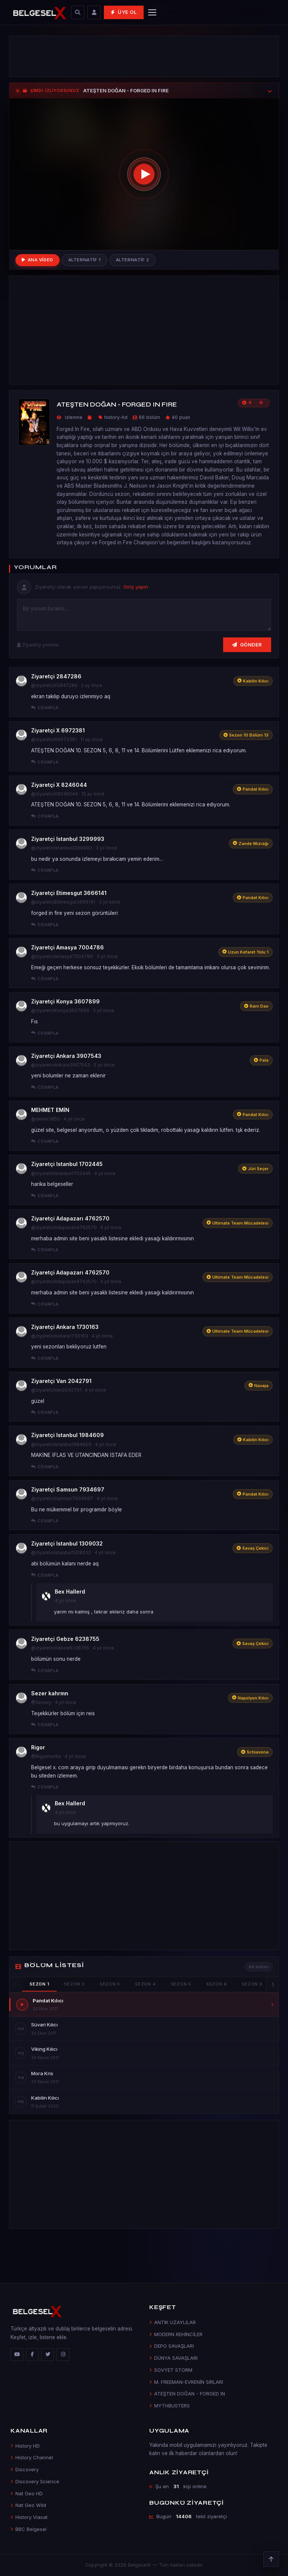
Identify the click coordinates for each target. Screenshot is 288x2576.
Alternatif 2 (132, 259)
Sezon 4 (145, 1984)
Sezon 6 (216, 1984)
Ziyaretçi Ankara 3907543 (66, 1056)
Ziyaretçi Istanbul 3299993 (67, 839)
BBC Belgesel (28, 2529)
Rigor (38, 1747)
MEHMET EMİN (50, 1110)
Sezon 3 (110, 1984)
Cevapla (45, 707)
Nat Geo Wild (28, 2505)
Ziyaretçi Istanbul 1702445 (67, 1164)
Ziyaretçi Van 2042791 (61, 1381)
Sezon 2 (74, 1984)
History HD (25, 2446)
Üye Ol (123, 12)
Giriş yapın (135, 587)
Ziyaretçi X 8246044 (59, 785)
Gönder (247, 645)
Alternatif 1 (84, 259)
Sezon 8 (252, 1984)
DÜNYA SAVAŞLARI (173, 2358)
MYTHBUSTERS (169, 2406)
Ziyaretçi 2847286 (56, 676)
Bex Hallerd (70, 1591)
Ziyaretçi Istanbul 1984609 (67, 1435)
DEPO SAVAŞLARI (171, 2346)
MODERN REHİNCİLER (175, 2334)
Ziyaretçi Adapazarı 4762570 (70, 1218)
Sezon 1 (39, 1984)
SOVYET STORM (170, 2370)
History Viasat (29, 2517)
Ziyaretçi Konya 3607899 (65, 1001)
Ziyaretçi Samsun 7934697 (67, 1489)
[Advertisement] (144, 56)
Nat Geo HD (26, 2493)
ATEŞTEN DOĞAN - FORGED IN (187, 2394)
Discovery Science (34, 2481)
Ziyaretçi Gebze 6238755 (65, 1639)
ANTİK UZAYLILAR (172, 2322)
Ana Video (37, 259)
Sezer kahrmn (49, 1693)
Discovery (24, 2469)
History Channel (31, 2457)
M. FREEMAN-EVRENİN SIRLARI (186, 2382)
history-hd (116, 417)
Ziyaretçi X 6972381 (58, 730)
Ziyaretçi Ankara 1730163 (65, 1327)
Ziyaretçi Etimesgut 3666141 (68, 893)
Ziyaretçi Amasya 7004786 (67, 947)
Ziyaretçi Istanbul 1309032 (67, 1543)
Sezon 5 (181, 1984)
